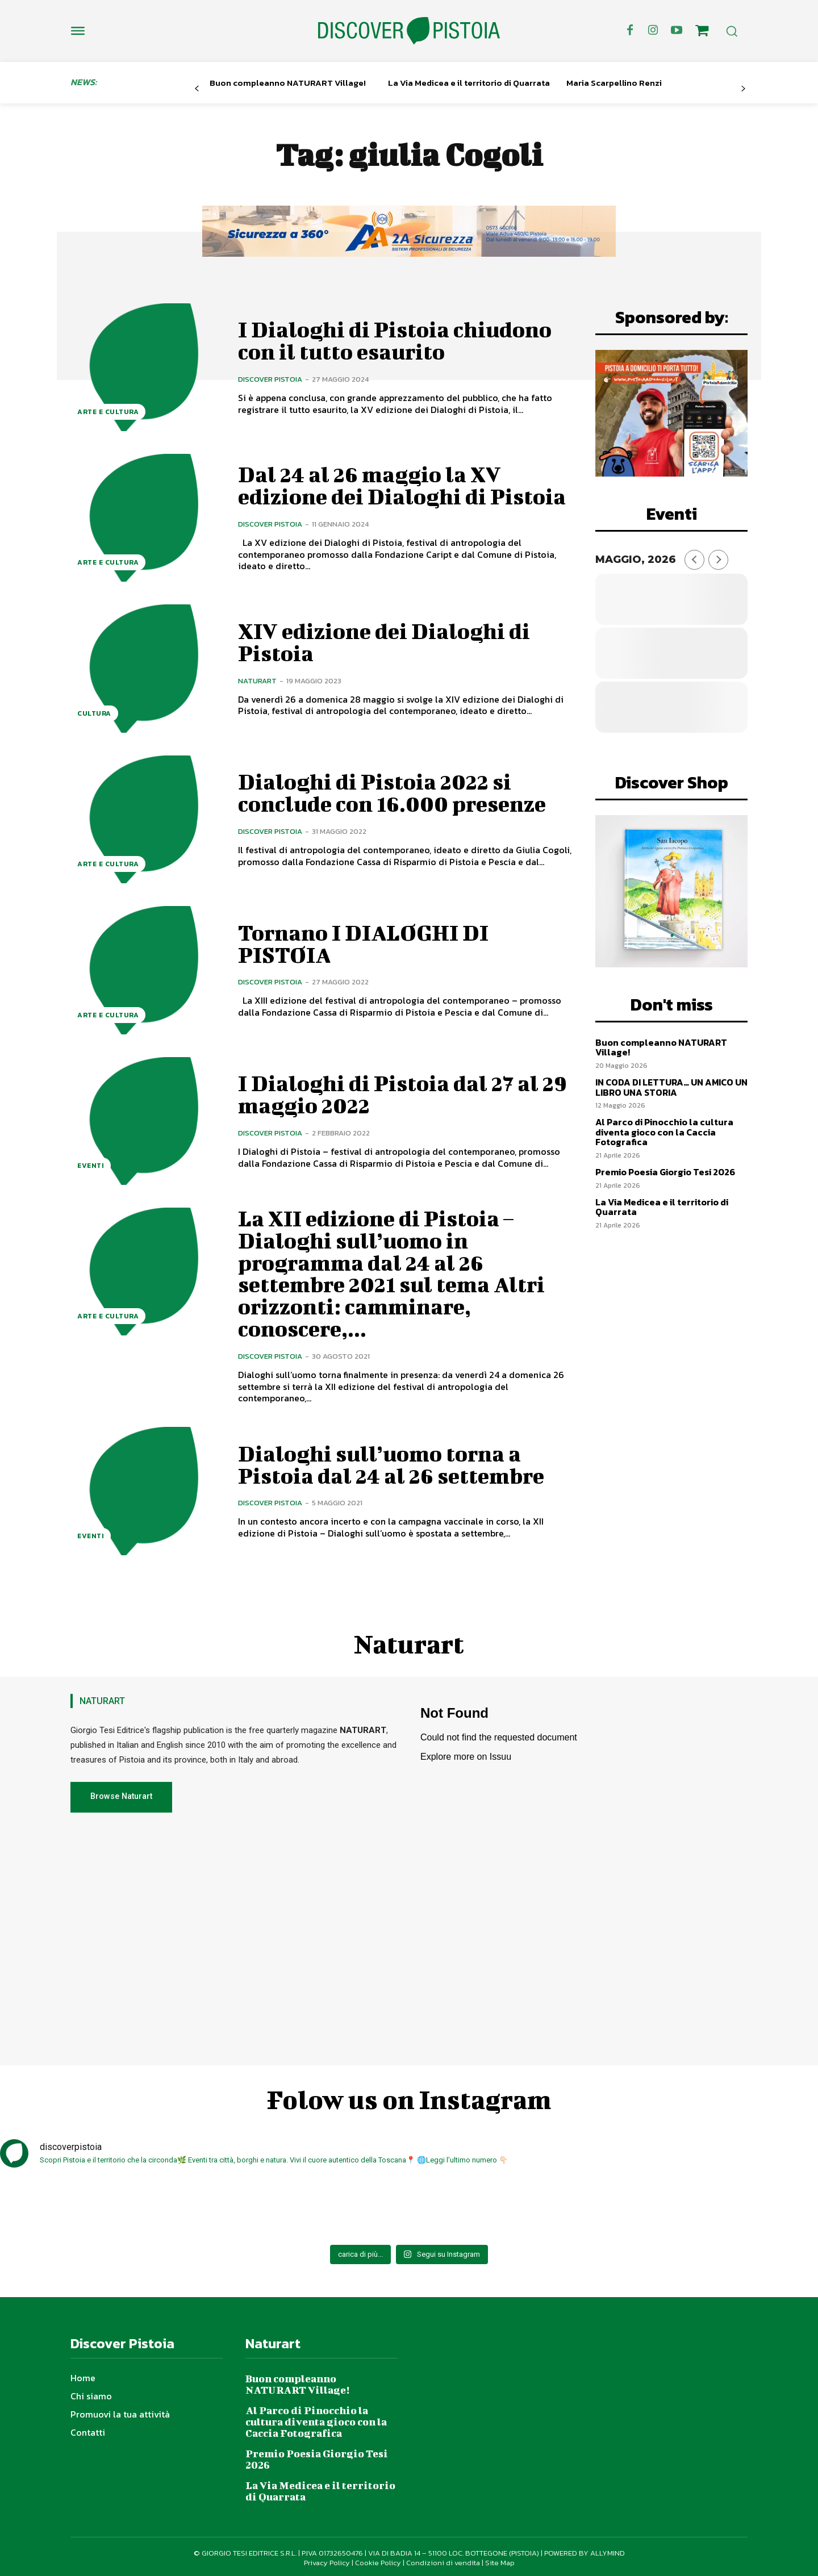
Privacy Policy (327, 2559)
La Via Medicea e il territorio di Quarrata (469, 82)
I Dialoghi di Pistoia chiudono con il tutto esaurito (395, 340)
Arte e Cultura (108, 412)
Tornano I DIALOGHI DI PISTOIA (365, 943)
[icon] (702, 32)
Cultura (94, 713)
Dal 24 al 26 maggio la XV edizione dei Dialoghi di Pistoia (402, 485)
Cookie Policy (378, 2559)
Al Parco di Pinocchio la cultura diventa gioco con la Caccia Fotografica (664, 1132)
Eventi (90, 1165)
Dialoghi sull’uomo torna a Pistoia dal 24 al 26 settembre (391, 1461)
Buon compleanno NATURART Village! (288, 82)
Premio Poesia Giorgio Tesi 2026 (665, 1172)
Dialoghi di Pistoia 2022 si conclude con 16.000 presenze (392, 792)
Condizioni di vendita (443, 2559)
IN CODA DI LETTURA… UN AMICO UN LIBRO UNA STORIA (671, 1087)
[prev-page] (197, 89)
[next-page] (743, 89)
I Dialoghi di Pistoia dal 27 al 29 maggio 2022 (402, 1094)
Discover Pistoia (270, 378)
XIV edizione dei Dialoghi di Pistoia (384, 642)
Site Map (500, 2559)
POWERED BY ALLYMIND (584, 2549)
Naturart (257, 680)
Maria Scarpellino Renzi (614, 82)
